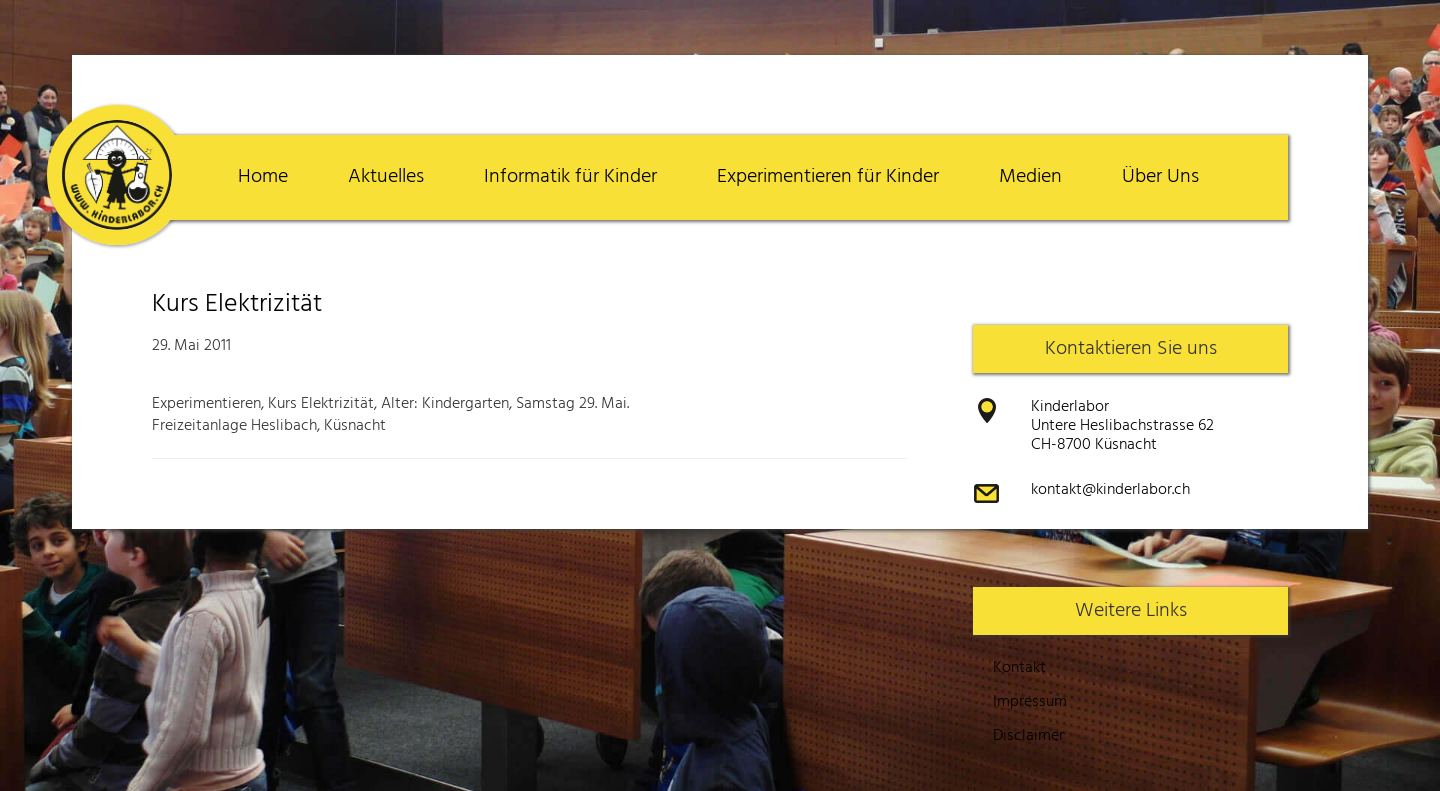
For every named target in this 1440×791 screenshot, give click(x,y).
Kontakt (1019, 668)
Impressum (1030, 702)
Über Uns (1160, 177)
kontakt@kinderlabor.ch (1110, 490)
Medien (1030, 177)
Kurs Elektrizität (237, 304)
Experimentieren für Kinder (828, 177)
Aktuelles (386, 177)
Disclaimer (1028, 736)
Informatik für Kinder (570, 177)
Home (263, 177)
